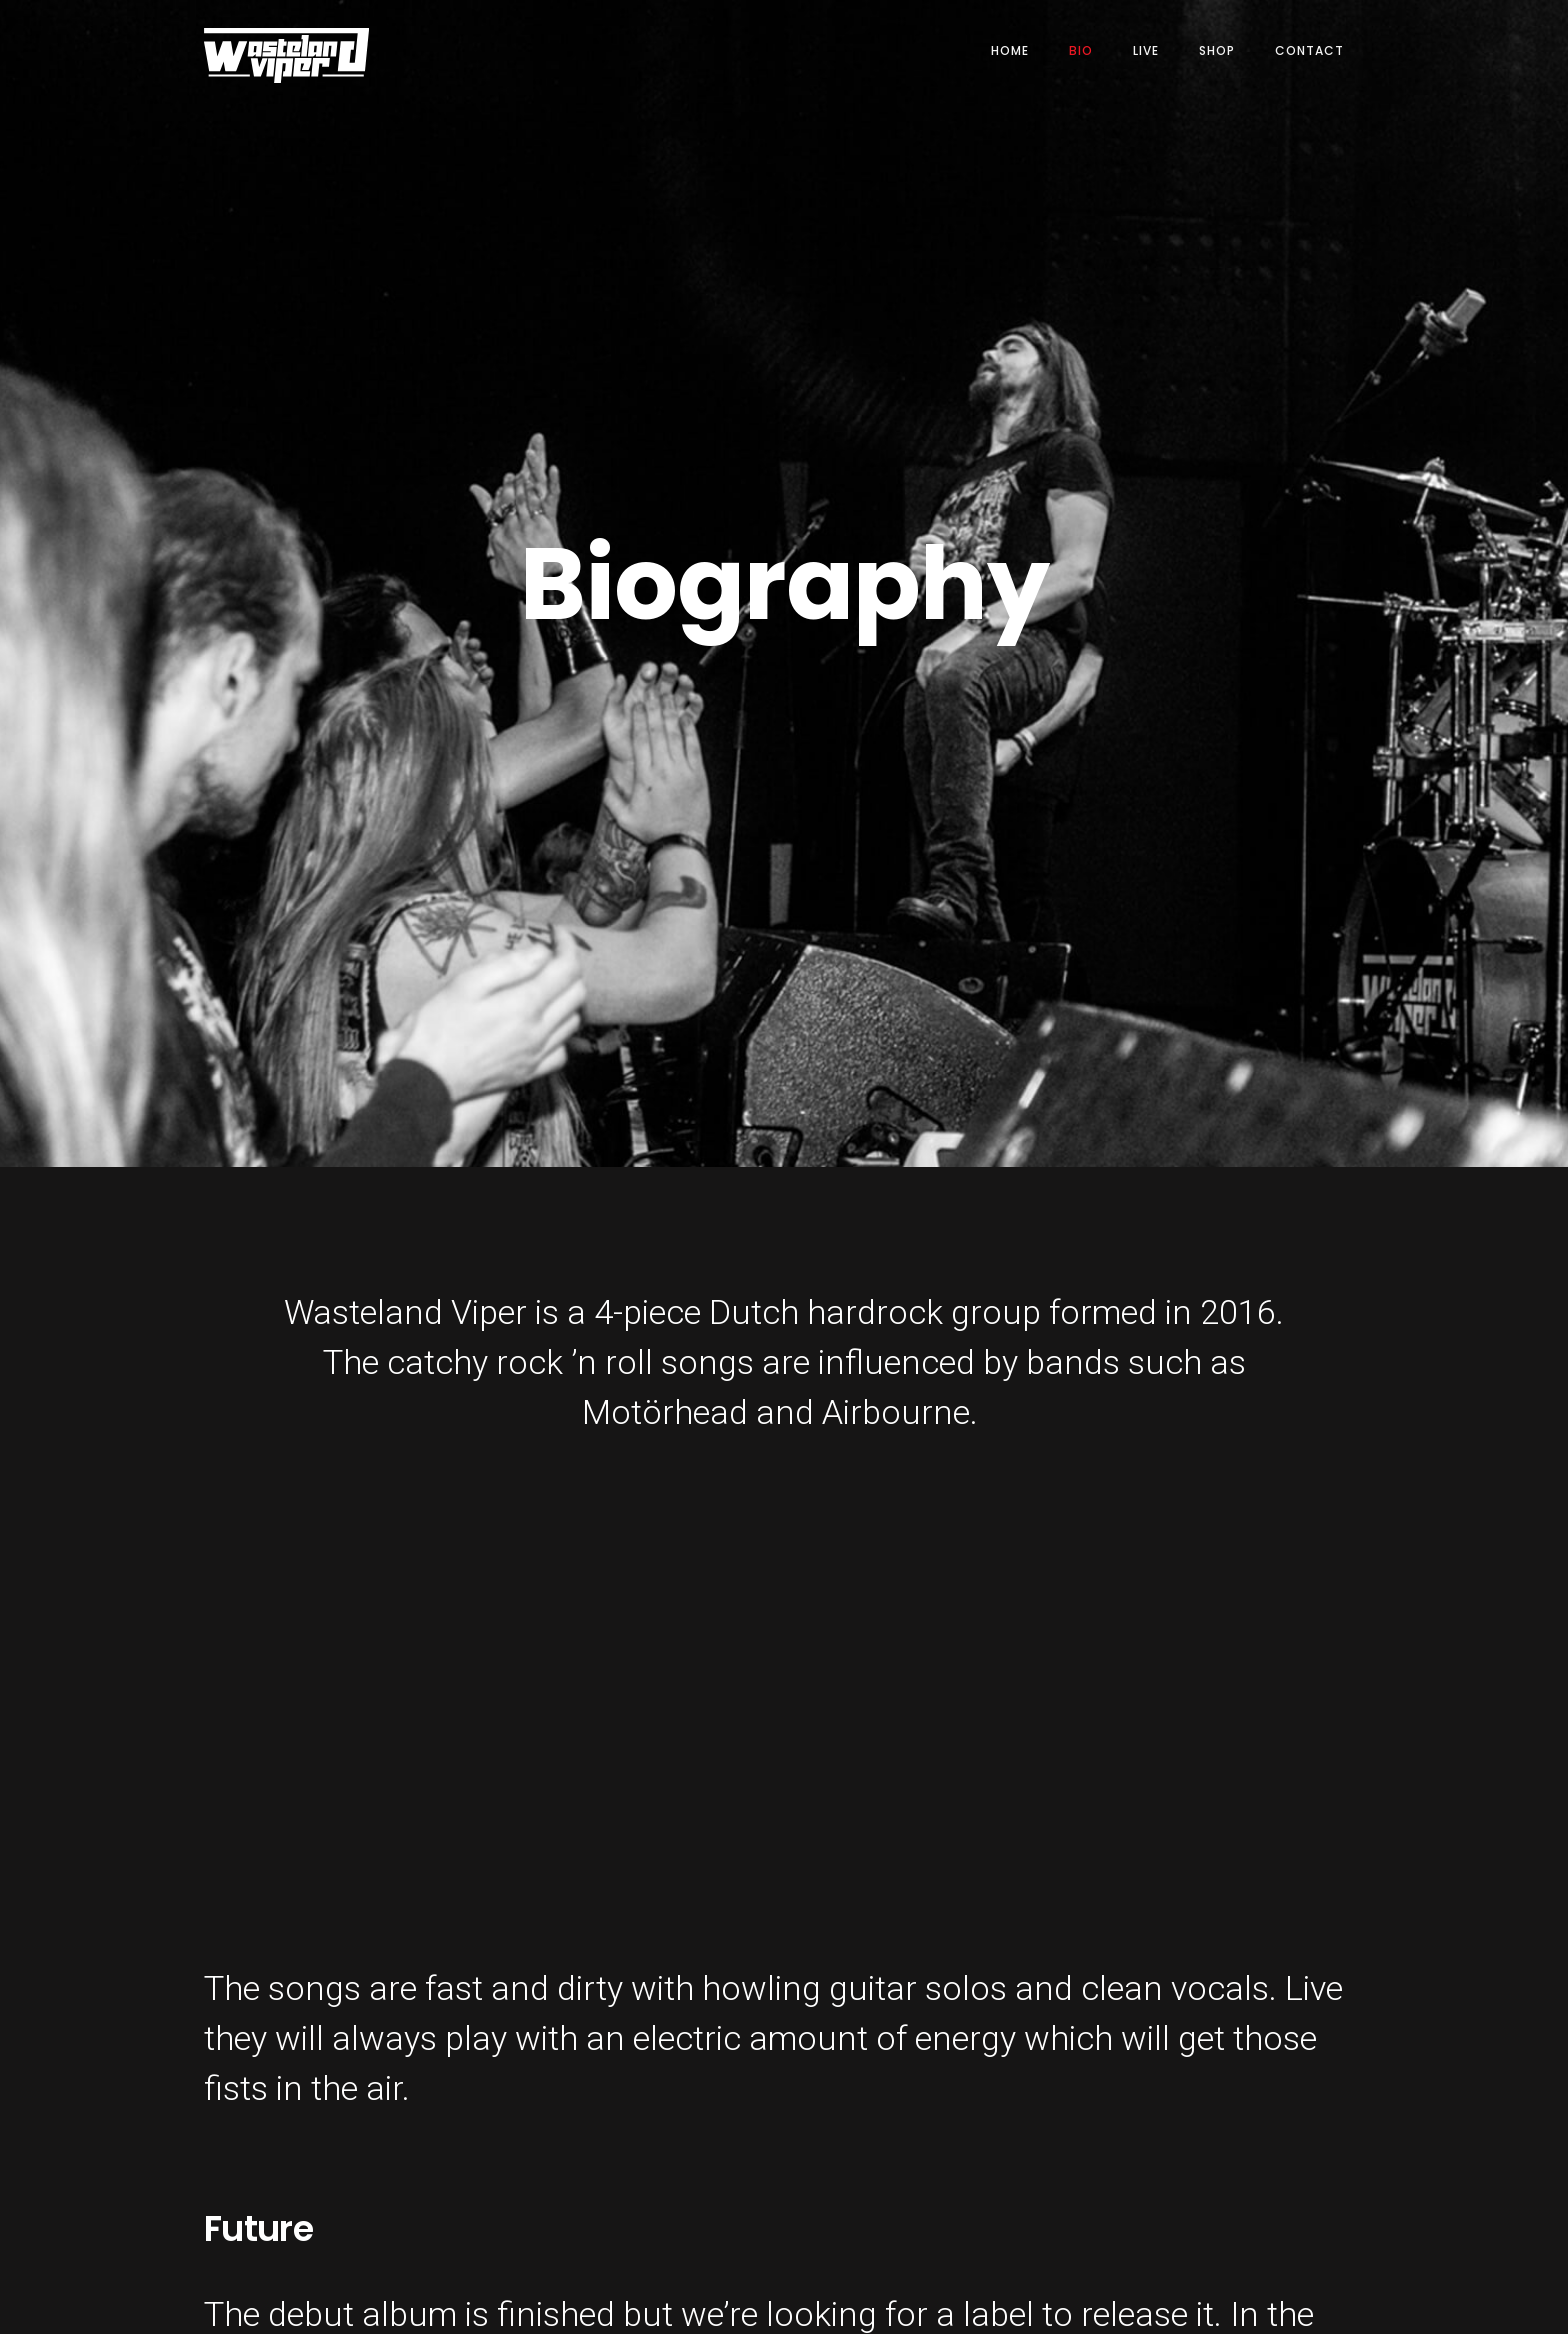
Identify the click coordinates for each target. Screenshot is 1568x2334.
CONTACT (1309, 50)
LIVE (1146, 50)
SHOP (1217, 50)
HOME (1010, 50)
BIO (1081, 50)
